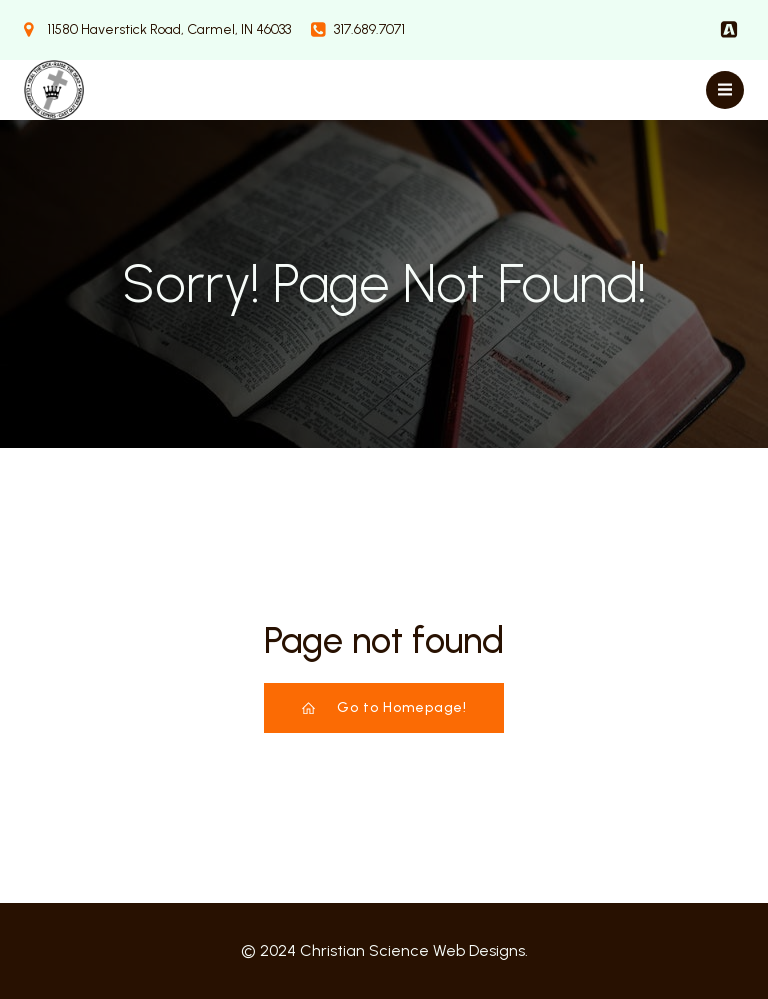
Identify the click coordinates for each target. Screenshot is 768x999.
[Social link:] (729, 30)
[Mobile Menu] (725, 90)
